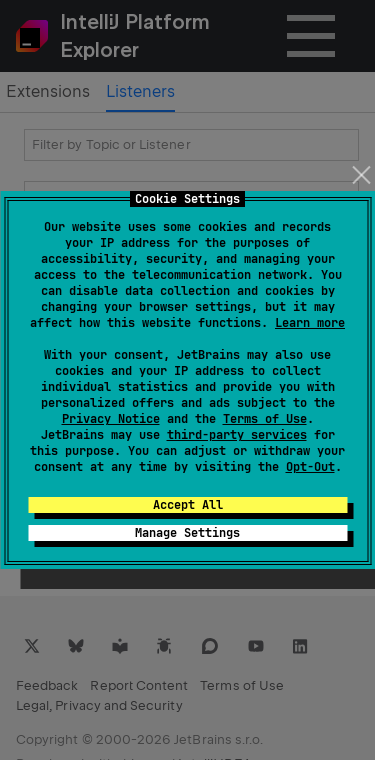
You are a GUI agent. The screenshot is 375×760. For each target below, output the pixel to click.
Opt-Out (310, 467)
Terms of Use (265, 419)
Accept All (188, 505)
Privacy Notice (111, 419)
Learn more (310, 323)
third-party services (237, 435)
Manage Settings (187, 533)
